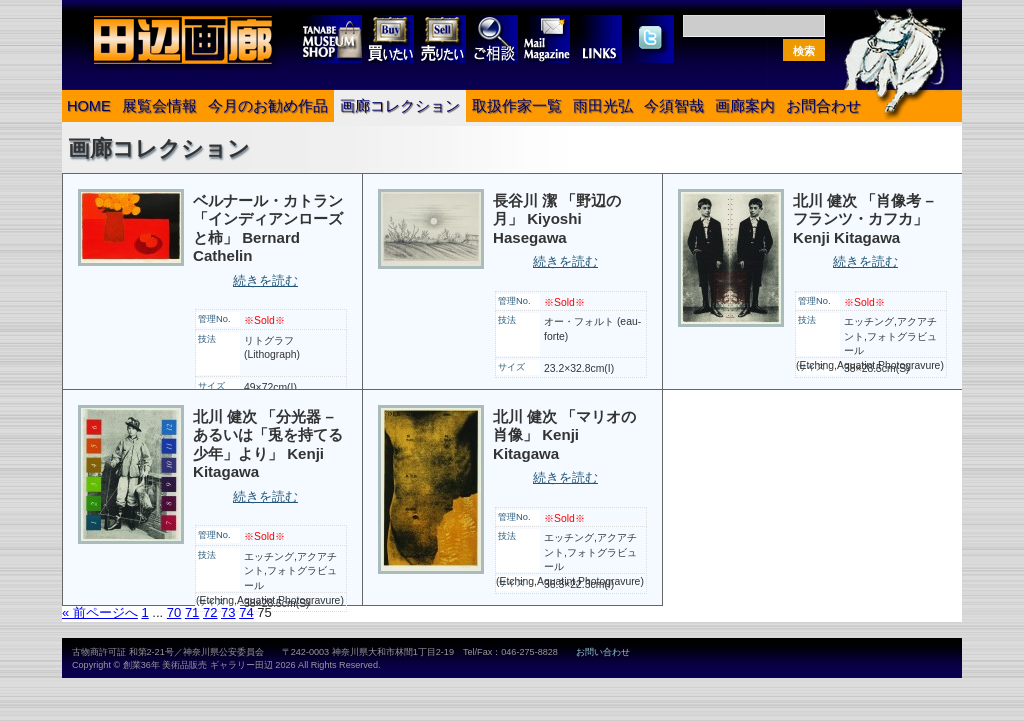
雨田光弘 (603, 106)
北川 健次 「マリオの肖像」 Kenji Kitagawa (564, 435)
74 (246, 612)
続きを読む (265, 280)
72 (210, 612)
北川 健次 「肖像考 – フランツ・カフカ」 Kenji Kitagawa (863, 219)
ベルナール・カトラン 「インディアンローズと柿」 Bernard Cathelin (268, 228)
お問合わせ (823, 106)
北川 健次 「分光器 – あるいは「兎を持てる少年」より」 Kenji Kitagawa (268, 444)
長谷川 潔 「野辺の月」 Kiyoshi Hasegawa (557, 219)
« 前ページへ (100, 612)
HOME (89, 106)
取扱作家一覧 (517, 106)
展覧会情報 (159, 106)
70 (174, 612)
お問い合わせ (603, 652)
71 (192, 612)
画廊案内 (745, 106)
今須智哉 (674, 106)
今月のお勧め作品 (268, 106)
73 (228, 612)
